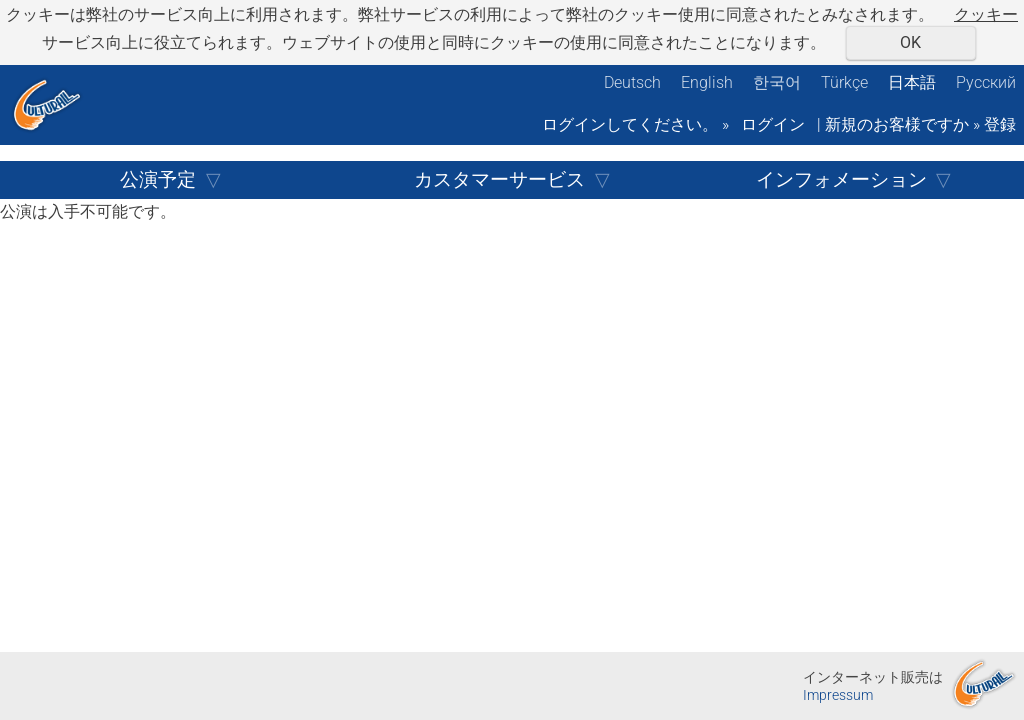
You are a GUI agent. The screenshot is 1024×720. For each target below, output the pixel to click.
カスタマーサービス (499, 179)
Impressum (838, 695)
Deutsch (632, 82)
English (707, 82)
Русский (986, 82)
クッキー (986, 14)
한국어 (777, 82)
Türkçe (844, 82)
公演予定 (158, 179)
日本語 (912, 82)
